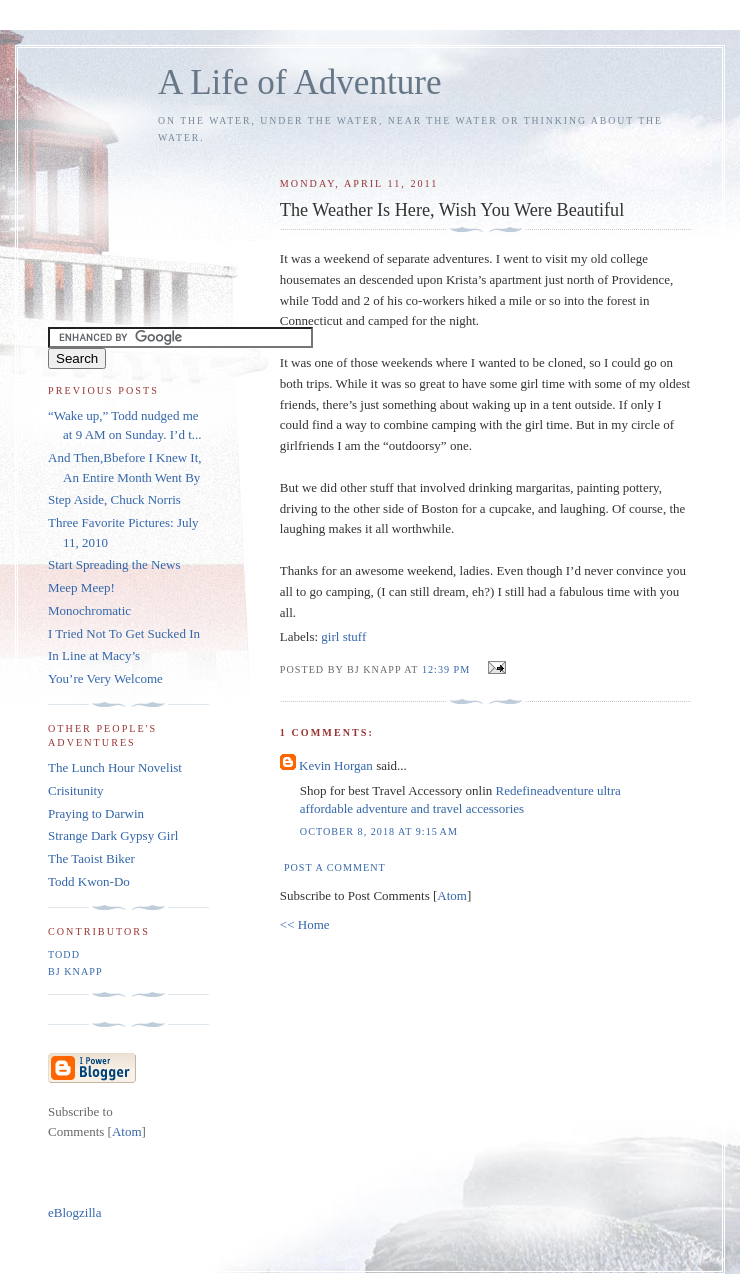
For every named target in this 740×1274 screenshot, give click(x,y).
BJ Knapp (75, 971)
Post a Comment (335, 867)
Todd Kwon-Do (89, 881)
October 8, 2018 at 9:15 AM (379, 831)
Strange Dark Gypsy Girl (113, 835)
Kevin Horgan (336, 765)
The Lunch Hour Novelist (115, 767)
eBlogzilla (74, 1212)
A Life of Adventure (299, 82)
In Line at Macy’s (94, 655)
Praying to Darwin (96, 813)
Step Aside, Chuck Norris (114, 499)
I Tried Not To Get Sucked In (124, 633)
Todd (64, 954)
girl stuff (343, 636)
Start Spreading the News (114, 564)
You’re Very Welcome (105, 678)
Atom (452, 895)
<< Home (305, 924)
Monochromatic (89, 610)
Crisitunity (76, 790)
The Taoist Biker (91, 858)
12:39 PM (448, 669)
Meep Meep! (81, 587)
